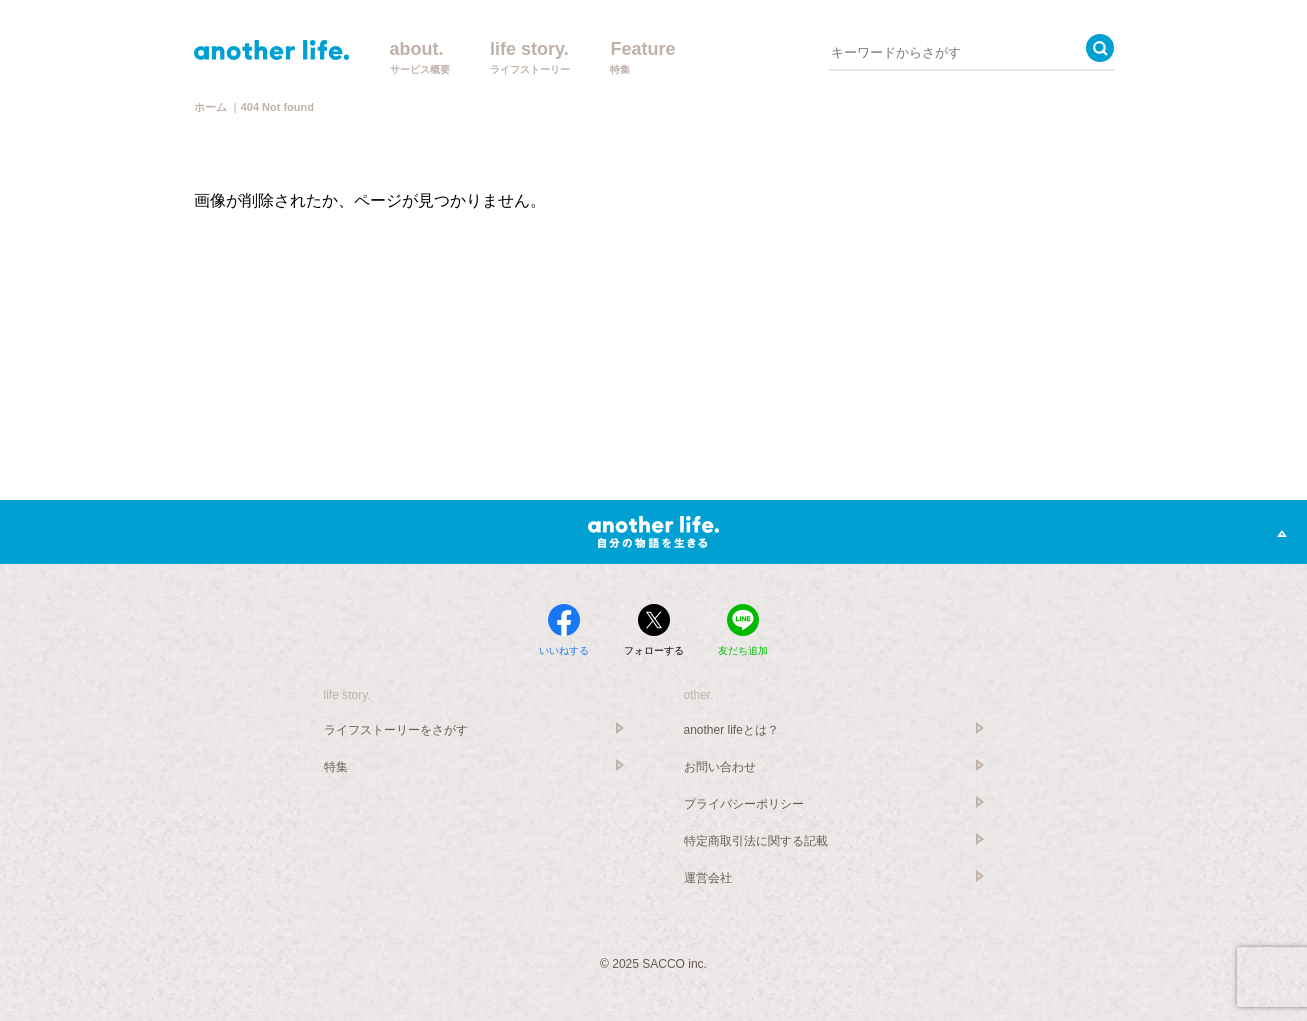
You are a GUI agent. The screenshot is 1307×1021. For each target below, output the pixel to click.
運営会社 (708, 878)
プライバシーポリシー (744, 804)
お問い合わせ (720, 767)
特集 (336, 767)
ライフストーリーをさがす (396, 730)
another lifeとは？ (731, 730)
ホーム (210, 107)
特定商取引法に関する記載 (756, 841)
